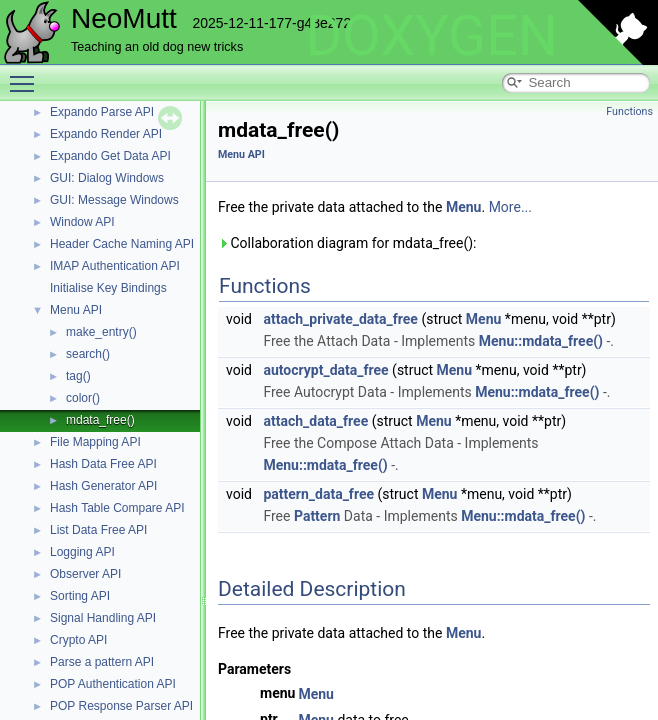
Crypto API (78, 640)
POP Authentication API (113, 684)
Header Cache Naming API (122, 244)
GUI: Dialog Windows (107, 178)
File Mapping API (95, 442)
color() (83, 398)
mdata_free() (100, 420)
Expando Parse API (102, 112)
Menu (464, 207)
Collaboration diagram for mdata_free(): (347, 243)
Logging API (82, 552)
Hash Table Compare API (117, 508)
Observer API (85, 574)
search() (88, 354)
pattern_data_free (318, 494)
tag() (78, 376)
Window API (82, 222)
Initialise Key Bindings (108, 288)
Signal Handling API (103, 618)
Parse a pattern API (102, 662)
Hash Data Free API (103, 464)
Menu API (76, 310)
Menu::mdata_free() (541, 341)
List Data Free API (98, 530)
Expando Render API (106, 134)
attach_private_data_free (340, 319)
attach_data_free (315, 421)
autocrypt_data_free (325, 370)
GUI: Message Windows (114, 200)
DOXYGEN (431, 36)
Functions (629, 111)
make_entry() (101, 332)
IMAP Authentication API (115, 266)
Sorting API (80, 596)
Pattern (317, 516)
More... (510, 207)
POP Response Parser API (121, 706)
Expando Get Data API (110, 156)
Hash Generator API (103, 486)
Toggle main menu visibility (27, 75)
